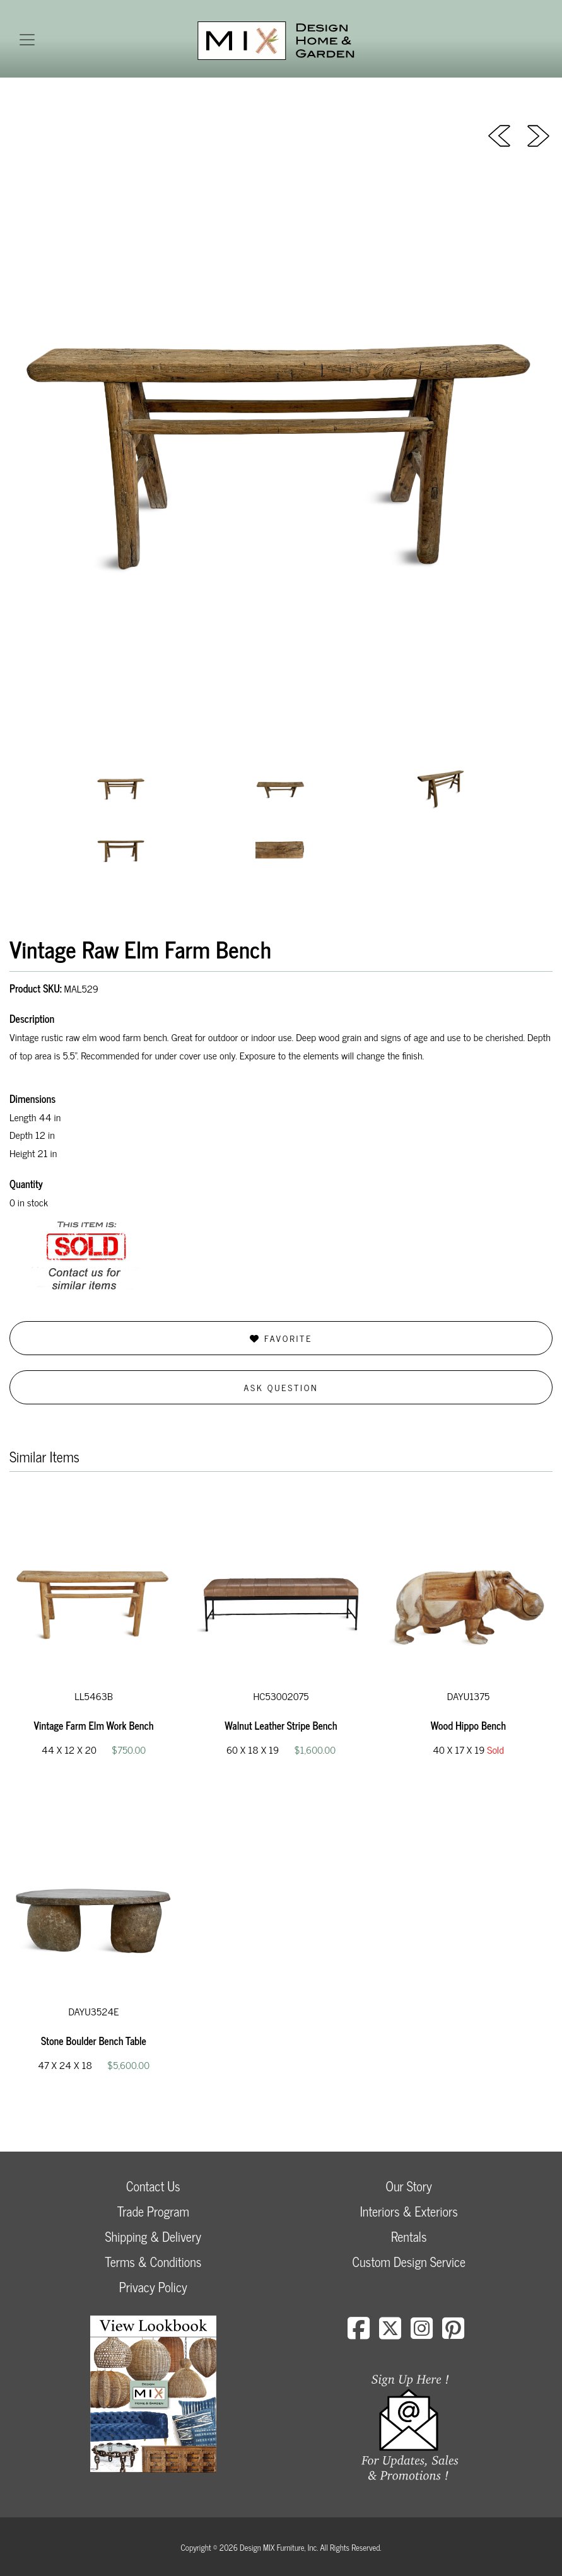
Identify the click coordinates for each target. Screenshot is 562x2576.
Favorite (281, 1338)
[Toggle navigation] (27, 39)
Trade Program (153, 2211)
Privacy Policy (153, 2286)
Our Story (409, 2186)
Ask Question (281, 1387)
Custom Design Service (409, 2261)
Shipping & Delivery (153, 2236)
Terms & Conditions (153, 2261)
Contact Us (153, 2186)
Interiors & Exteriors (409, 2211)
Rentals (408, 2236)
